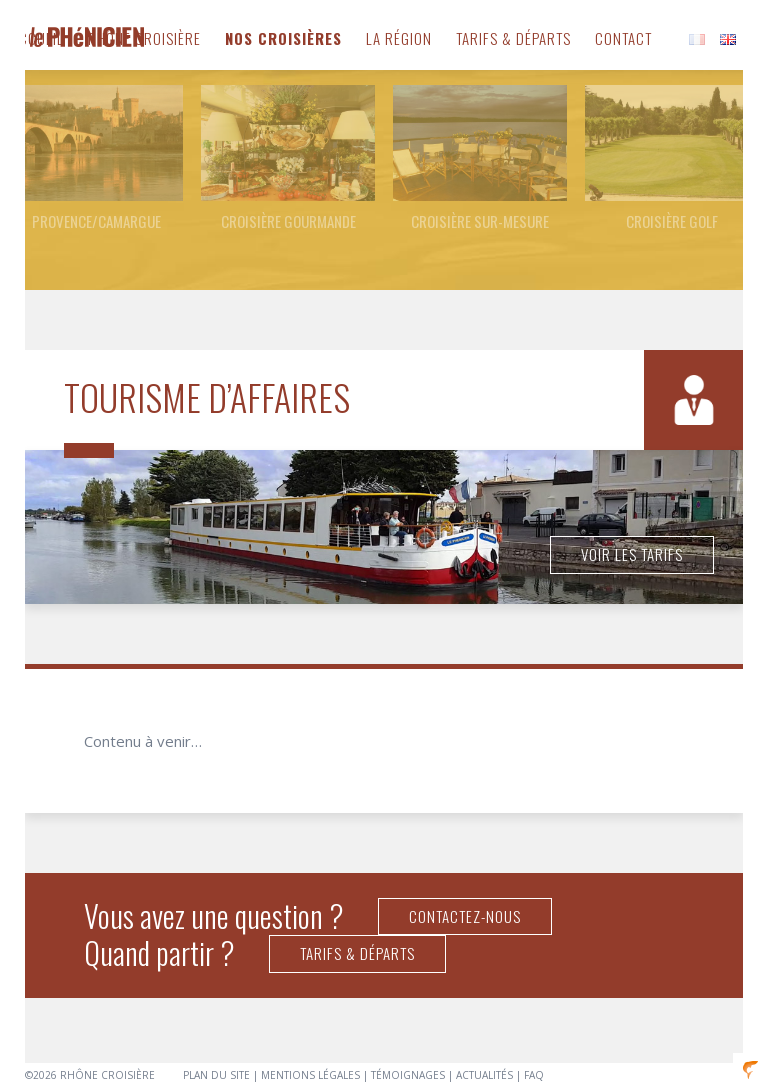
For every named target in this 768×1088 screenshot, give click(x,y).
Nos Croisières (283, 38)
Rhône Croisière (144, 38)
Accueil (37, 38)
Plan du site (216, 1075)
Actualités (484, 1075)
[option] (96, 158)
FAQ (534, 1075)
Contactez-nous (465, 916)
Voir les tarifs (632, 554)
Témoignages (408, 1075)
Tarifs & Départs (513, 38)
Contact (623, 38)
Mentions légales (310, 1075)
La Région (399, 38)
